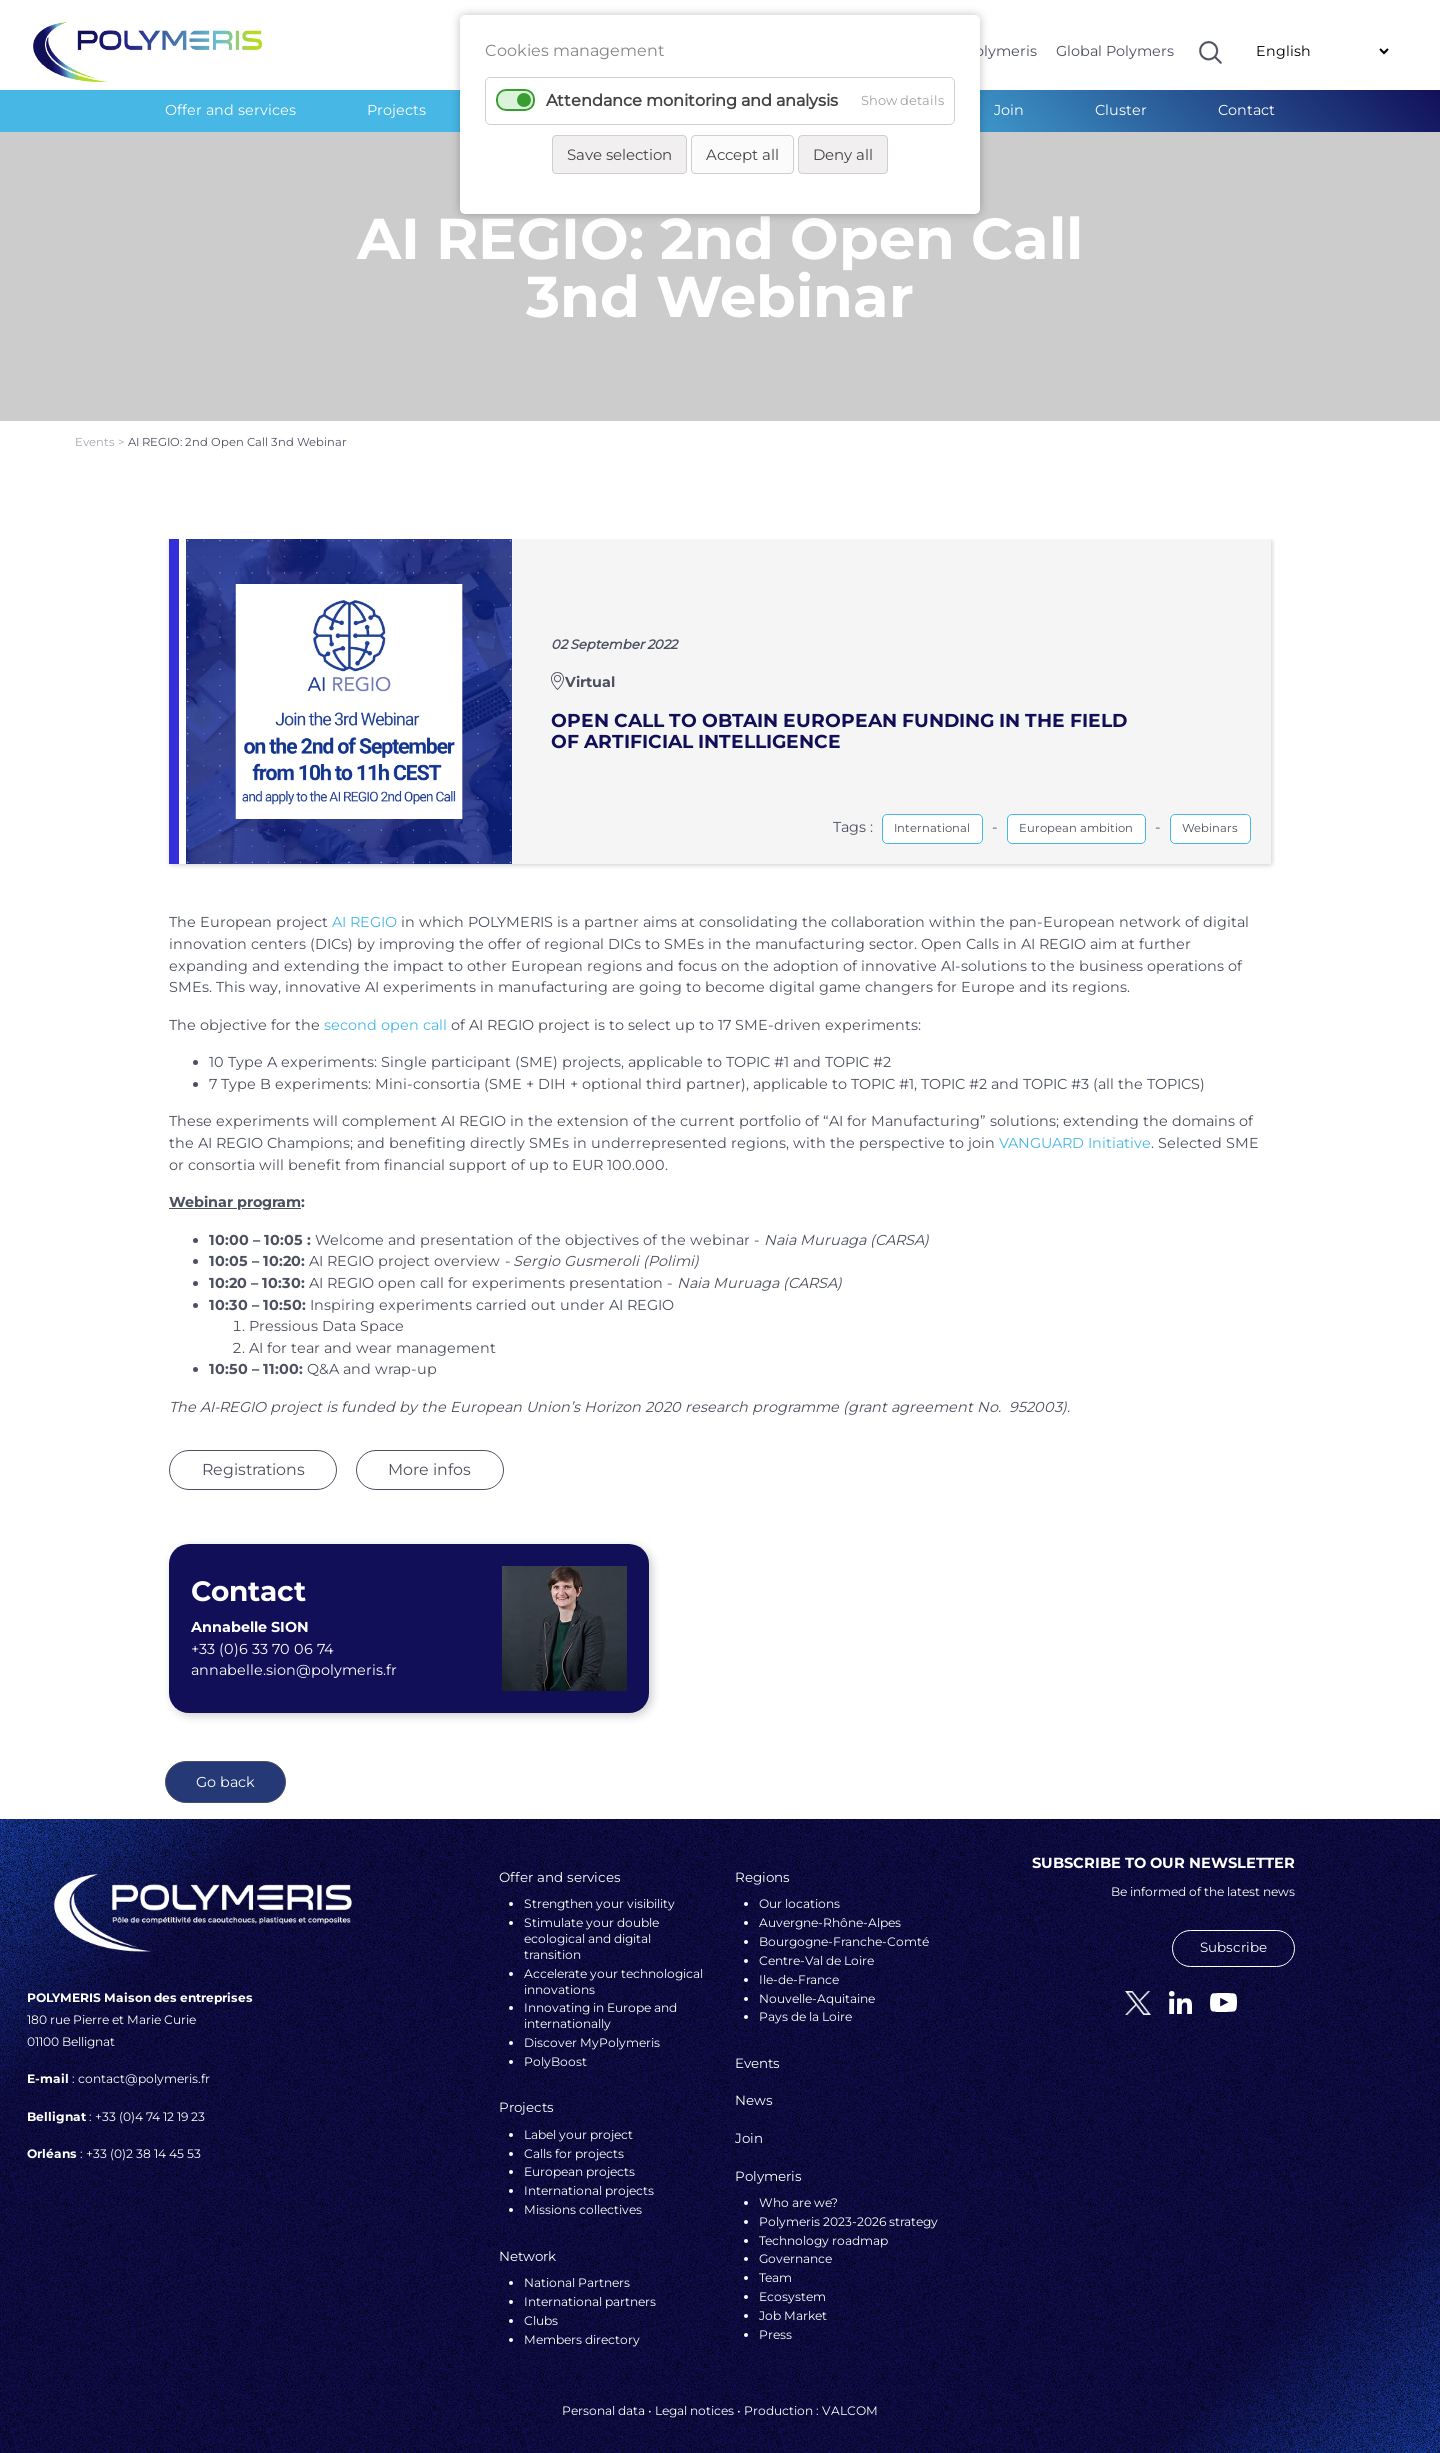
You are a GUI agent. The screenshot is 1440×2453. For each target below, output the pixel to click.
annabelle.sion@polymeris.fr (294, 1653)
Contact (1246, 110)
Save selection (619, 154)
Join (1009, 110)
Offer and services (230, 110)
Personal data (603, 2392)
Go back (225, 1764)
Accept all (742, 154)
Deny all (843, 154)
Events (96, 425)
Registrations (253, 1451)
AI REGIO (364, 905)
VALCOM (850, 2392)
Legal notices (694, 2392)
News (754, 2083)
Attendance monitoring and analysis (692, 100)
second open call (385, 1007)
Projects (396, 110)
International (932, 811)
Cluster (1121, 110)
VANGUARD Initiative (1075, 1125)
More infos (429, 1451)
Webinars (1210, 811)
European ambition (1076, 811)
